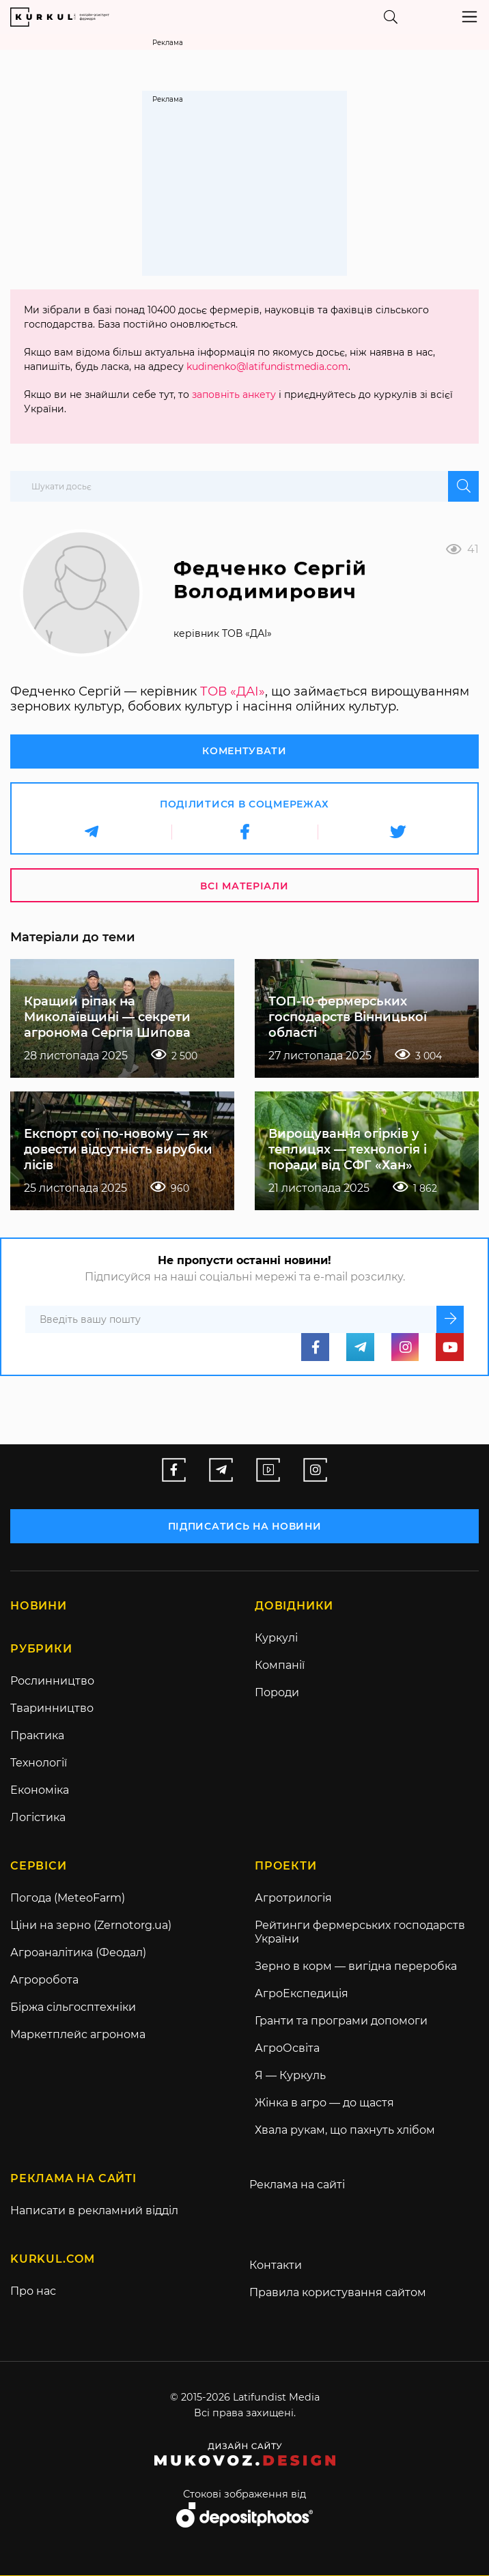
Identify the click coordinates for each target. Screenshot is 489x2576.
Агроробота (44, 1980)
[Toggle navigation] (469, 17)
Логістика (38, 1817)
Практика (37, 1735)
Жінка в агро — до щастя (324, 2103)
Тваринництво (52, 1708)
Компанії (280, 1665)
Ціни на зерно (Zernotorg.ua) (90, 1925)
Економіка (39, 1790)
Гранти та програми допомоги (341, 2021)
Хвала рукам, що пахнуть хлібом (345, 2130)
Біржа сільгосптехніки (73, 2007)
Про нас (33, 2291)
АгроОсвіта (287, 2048)
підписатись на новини (245, 1526)
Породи (277, 1692)
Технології (38, 1762)
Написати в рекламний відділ (94, 2211)
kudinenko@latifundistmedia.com (267, 366)
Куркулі (276, 1637)
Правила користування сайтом (337, 2293)
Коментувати (244, 751)
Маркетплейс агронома (77, 2035)
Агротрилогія (293, 1898)
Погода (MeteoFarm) (67, 1898)
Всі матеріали (244, 886)
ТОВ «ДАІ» (232, 691)
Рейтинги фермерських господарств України (360, 1932)
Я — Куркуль (290, 2076)
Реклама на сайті (297, 2185)
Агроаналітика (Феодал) (78, 1953)
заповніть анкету (234, 394)
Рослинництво (52, 1680)
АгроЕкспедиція (301, 1994)
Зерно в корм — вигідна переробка (356, 1966)
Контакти (275, 2265)
